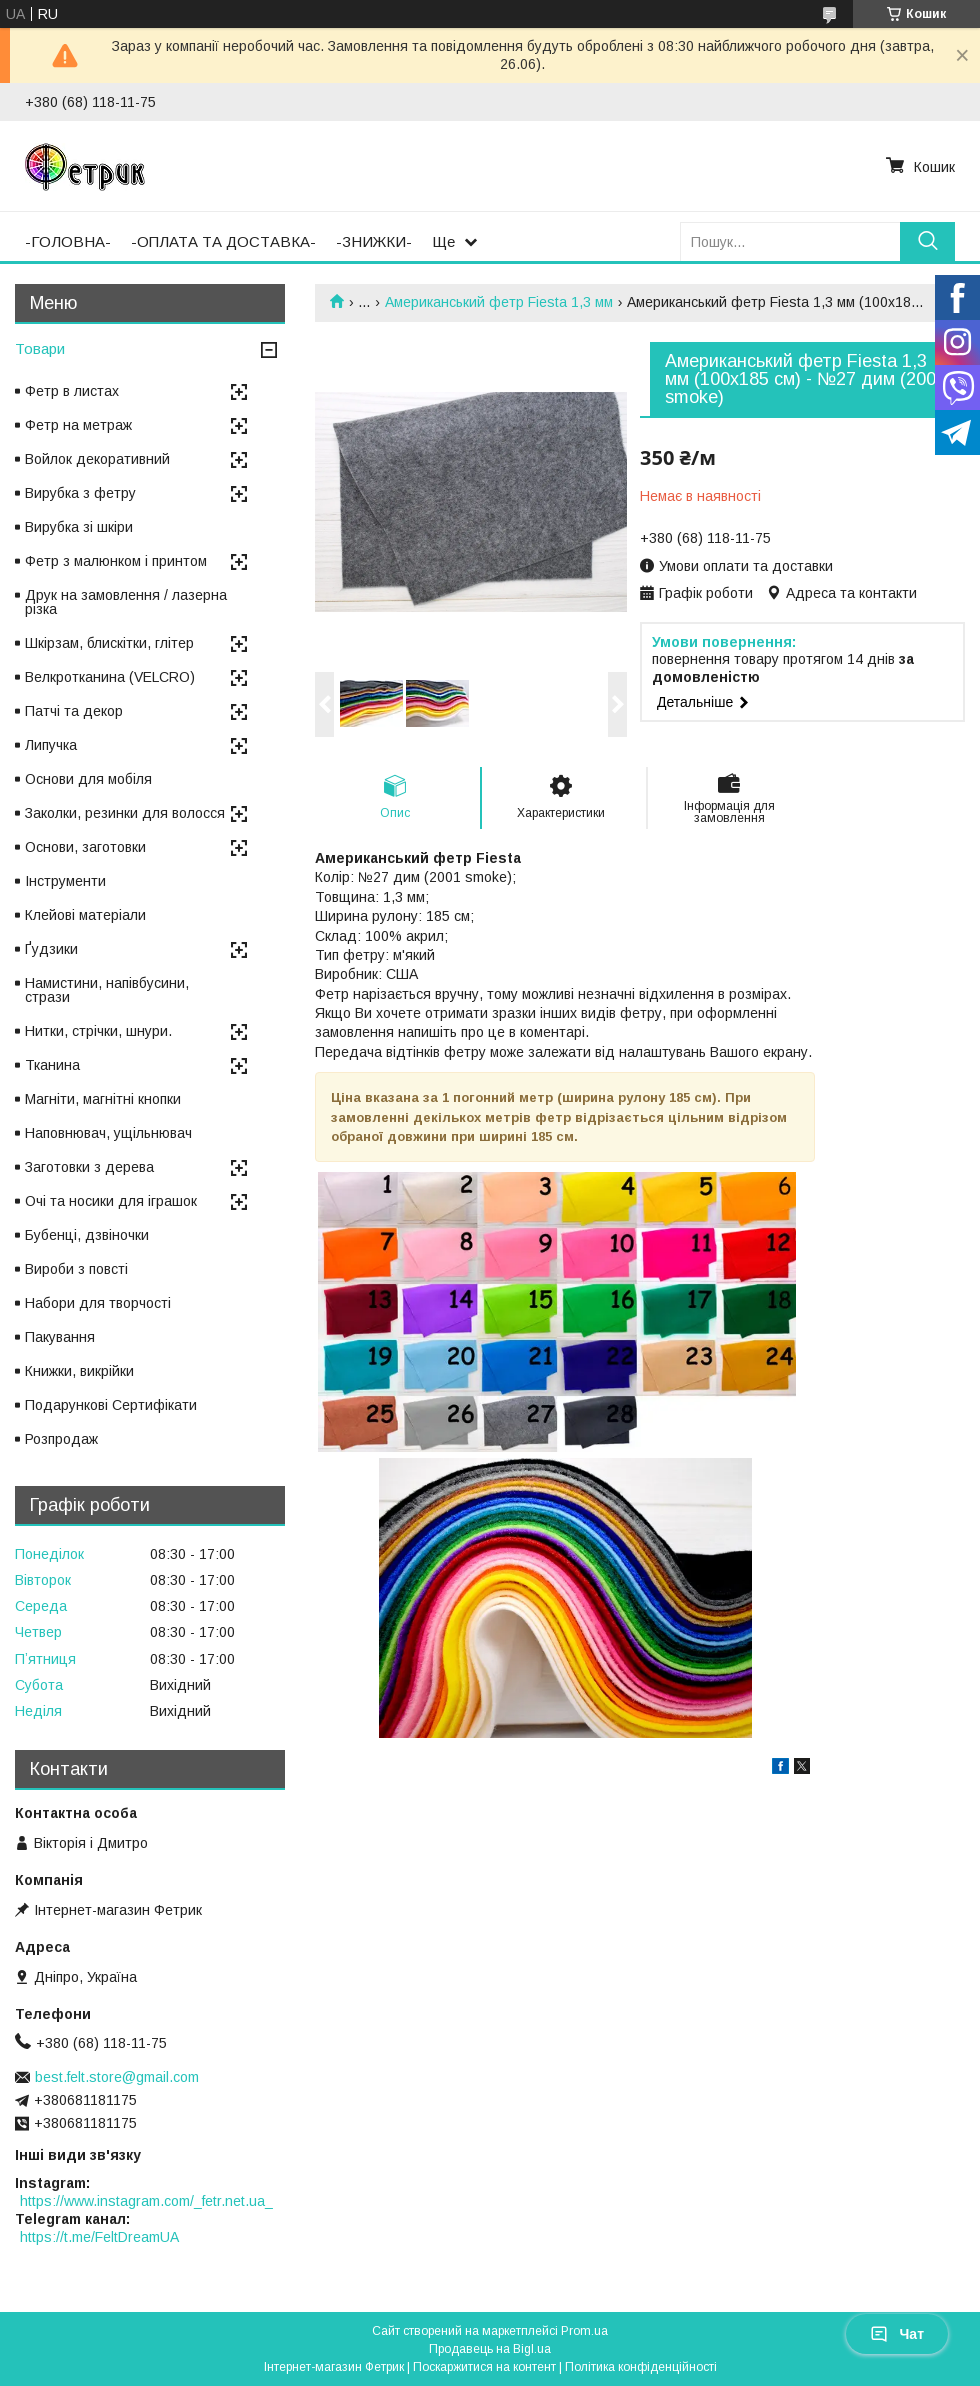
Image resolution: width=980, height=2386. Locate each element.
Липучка (51, 745)
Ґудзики (51, 949)
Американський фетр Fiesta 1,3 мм (499, 302)
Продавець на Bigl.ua (490, 2349)
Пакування (60, 1337)
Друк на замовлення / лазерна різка (126, 602)
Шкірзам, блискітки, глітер (109, 643)
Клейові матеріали (85, 915)
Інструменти (65, 881)
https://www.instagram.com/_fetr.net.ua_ (146, 2201)
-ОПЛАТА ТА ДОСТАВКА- (223, 241)
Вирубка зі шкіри (79, 527)
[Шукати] (927, 241)
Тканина (52, 1065)
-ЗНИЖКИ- (374, 241)
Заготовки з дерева (89, 1167)
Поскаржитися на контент (484, 2367)
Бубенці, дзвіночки (87, 1235)
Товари (40, 348)
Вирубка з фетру (80, 493)
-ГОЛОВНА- (68, 241)
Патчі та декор (74, 711)
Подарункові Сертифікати (111, 1405)
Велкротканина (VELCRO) (110, 677)
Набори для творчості (98, 1303)
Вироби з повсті (76, 1269)
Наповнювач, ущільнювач (108, 1133)
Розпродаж (61, 1439)
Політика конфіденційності (641, 2367)
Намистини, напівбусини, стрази (107, 990)
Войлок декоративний (97, 459)
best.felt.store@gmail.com (117, 2077)
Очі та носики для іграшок (111, 1201)
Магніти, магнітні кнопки (103, 1099)
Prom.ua (584, 2331)
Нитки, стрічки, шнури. (98, 1031)
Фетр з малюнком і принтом (116, 561)
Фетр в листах (72, 391)
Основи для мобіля (88, 779)
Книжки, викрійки (79, 1371)
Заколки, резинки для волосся (125, 813)
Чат (897, 2334)
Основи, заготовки (85, 847)
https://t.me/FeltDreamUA (99, 2237)
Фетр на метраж (78, 425)
